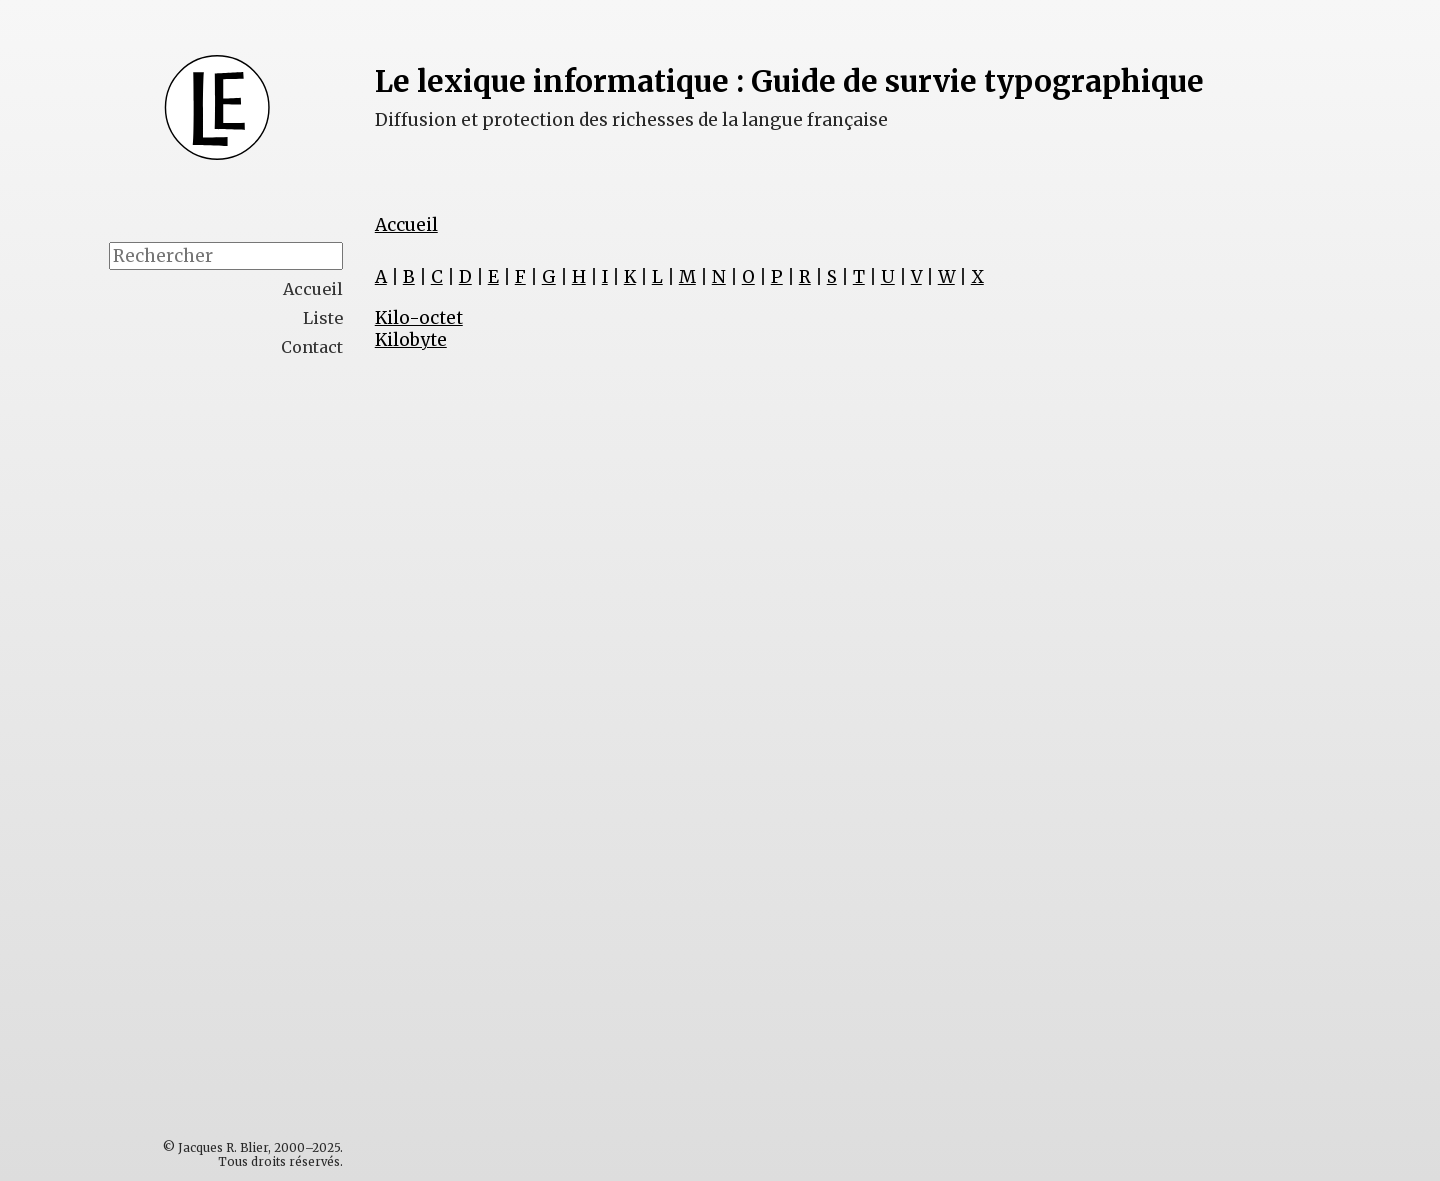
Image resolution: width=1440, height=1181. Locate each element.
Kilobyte (411, 340)
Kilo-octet (419, 318)
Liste (323, 318)
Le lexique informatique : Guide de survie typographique (789, 81)
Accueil (406, 225)
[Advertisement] (268, 686)
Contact (312, 347)
